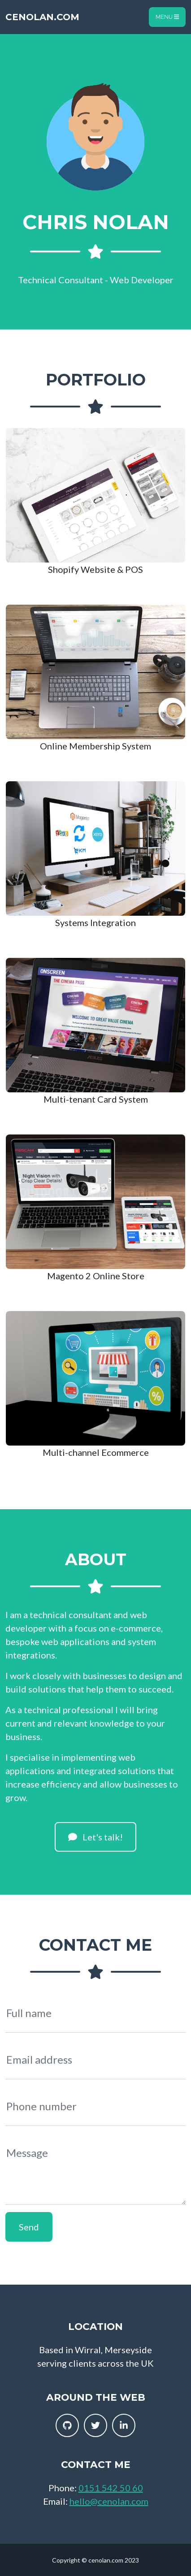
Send (29, 2226)
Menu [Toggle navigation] (167, 16)
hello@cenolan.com (108, 2501)
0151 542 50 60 (110, 2487)
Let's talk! (95, 1836)
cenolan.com (42, 17)
